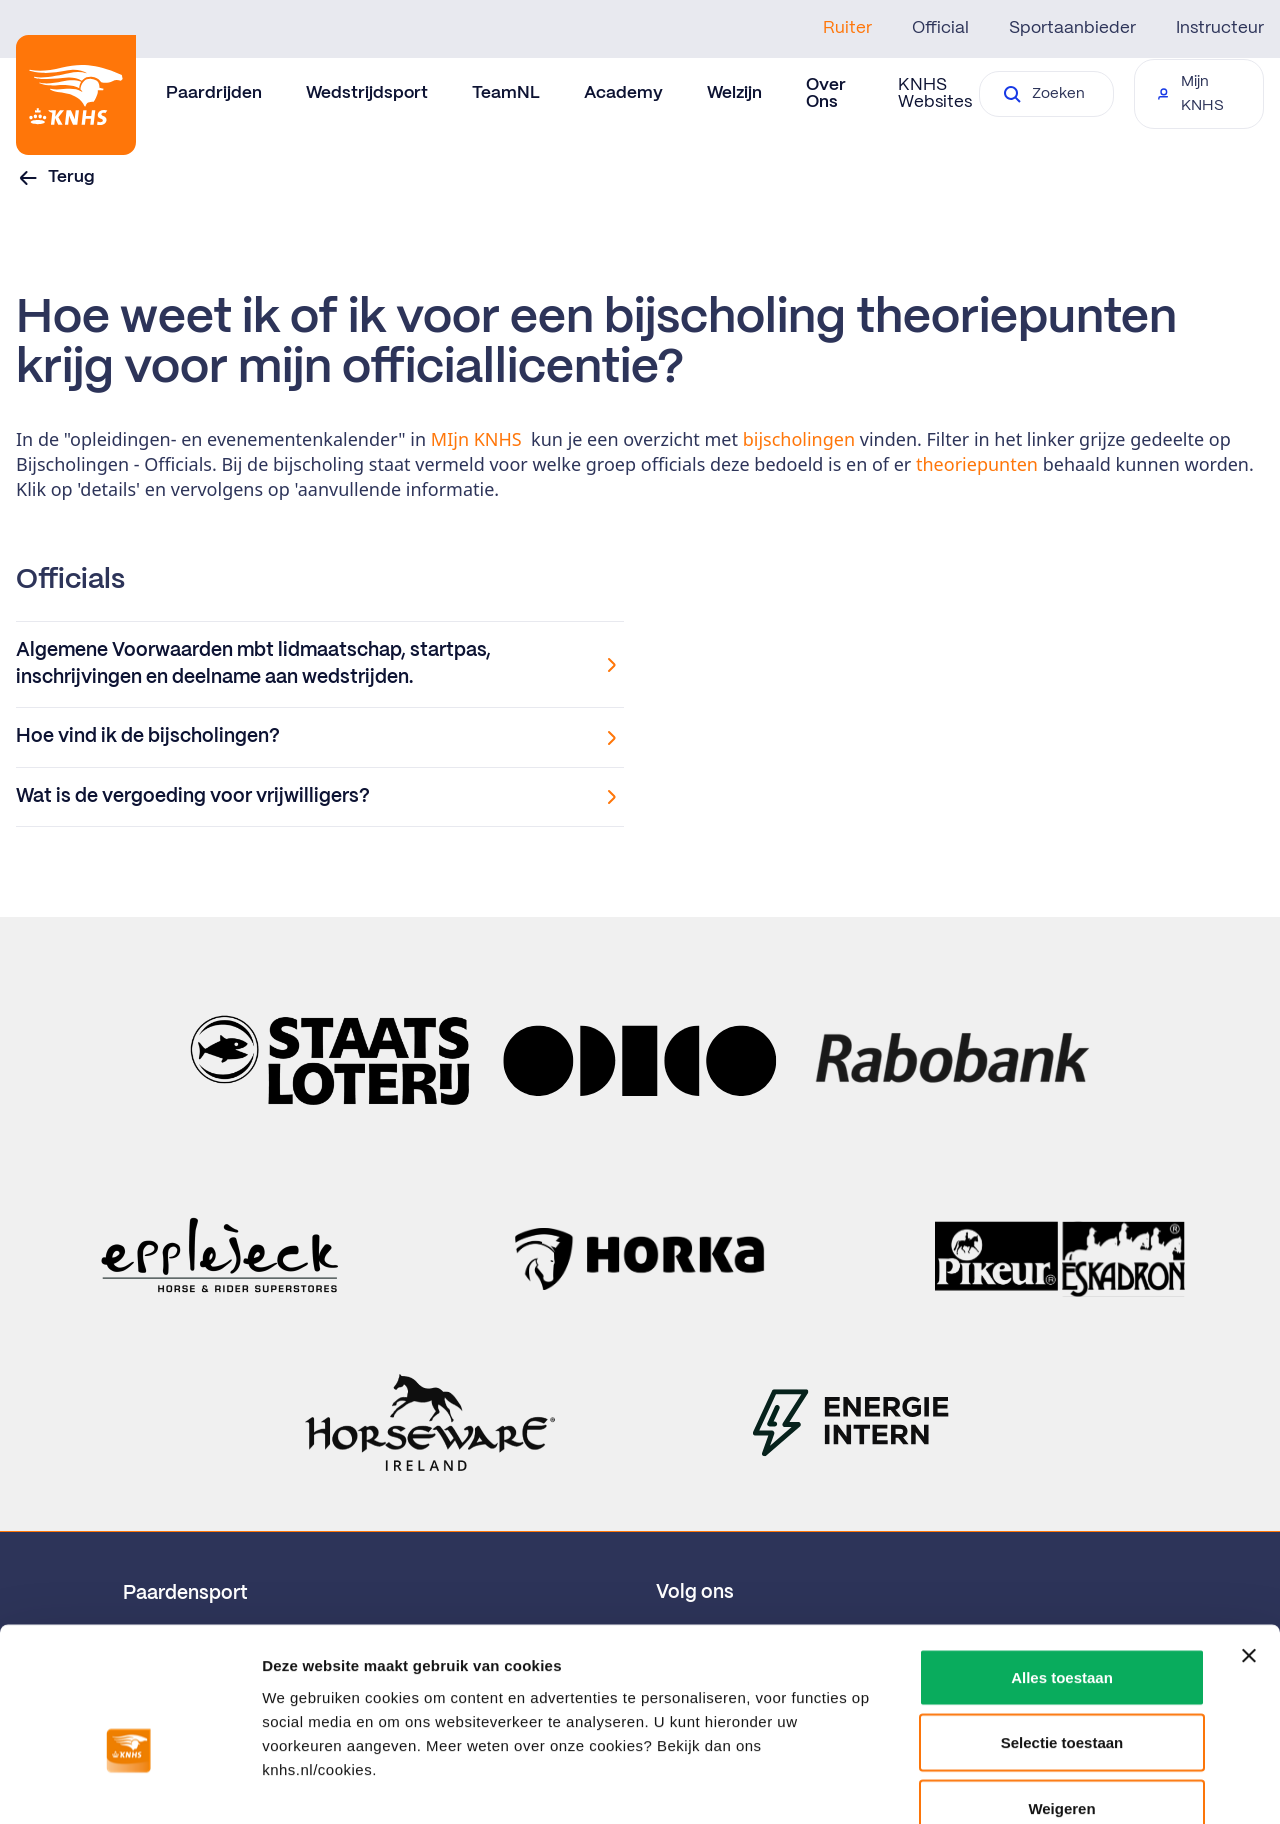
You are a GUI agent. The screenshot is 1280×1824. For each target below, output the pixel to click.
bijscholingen (801, 439)
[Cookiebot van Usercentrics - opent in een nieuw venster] (129, 1785)
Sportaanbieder (1072, 28)
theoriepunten (979, 464)
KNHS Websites (935, 93)
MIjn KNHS (476, 439)
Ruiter (847, 28)
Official (940, 28)
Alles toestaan (1062, 1561)
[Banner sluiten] (1249, 1540)
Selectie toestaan (1062, 1627)
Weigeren (1061, 1692)
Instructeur (1220, 28)
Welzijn (734, 93)
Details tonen (1080, 1784)
